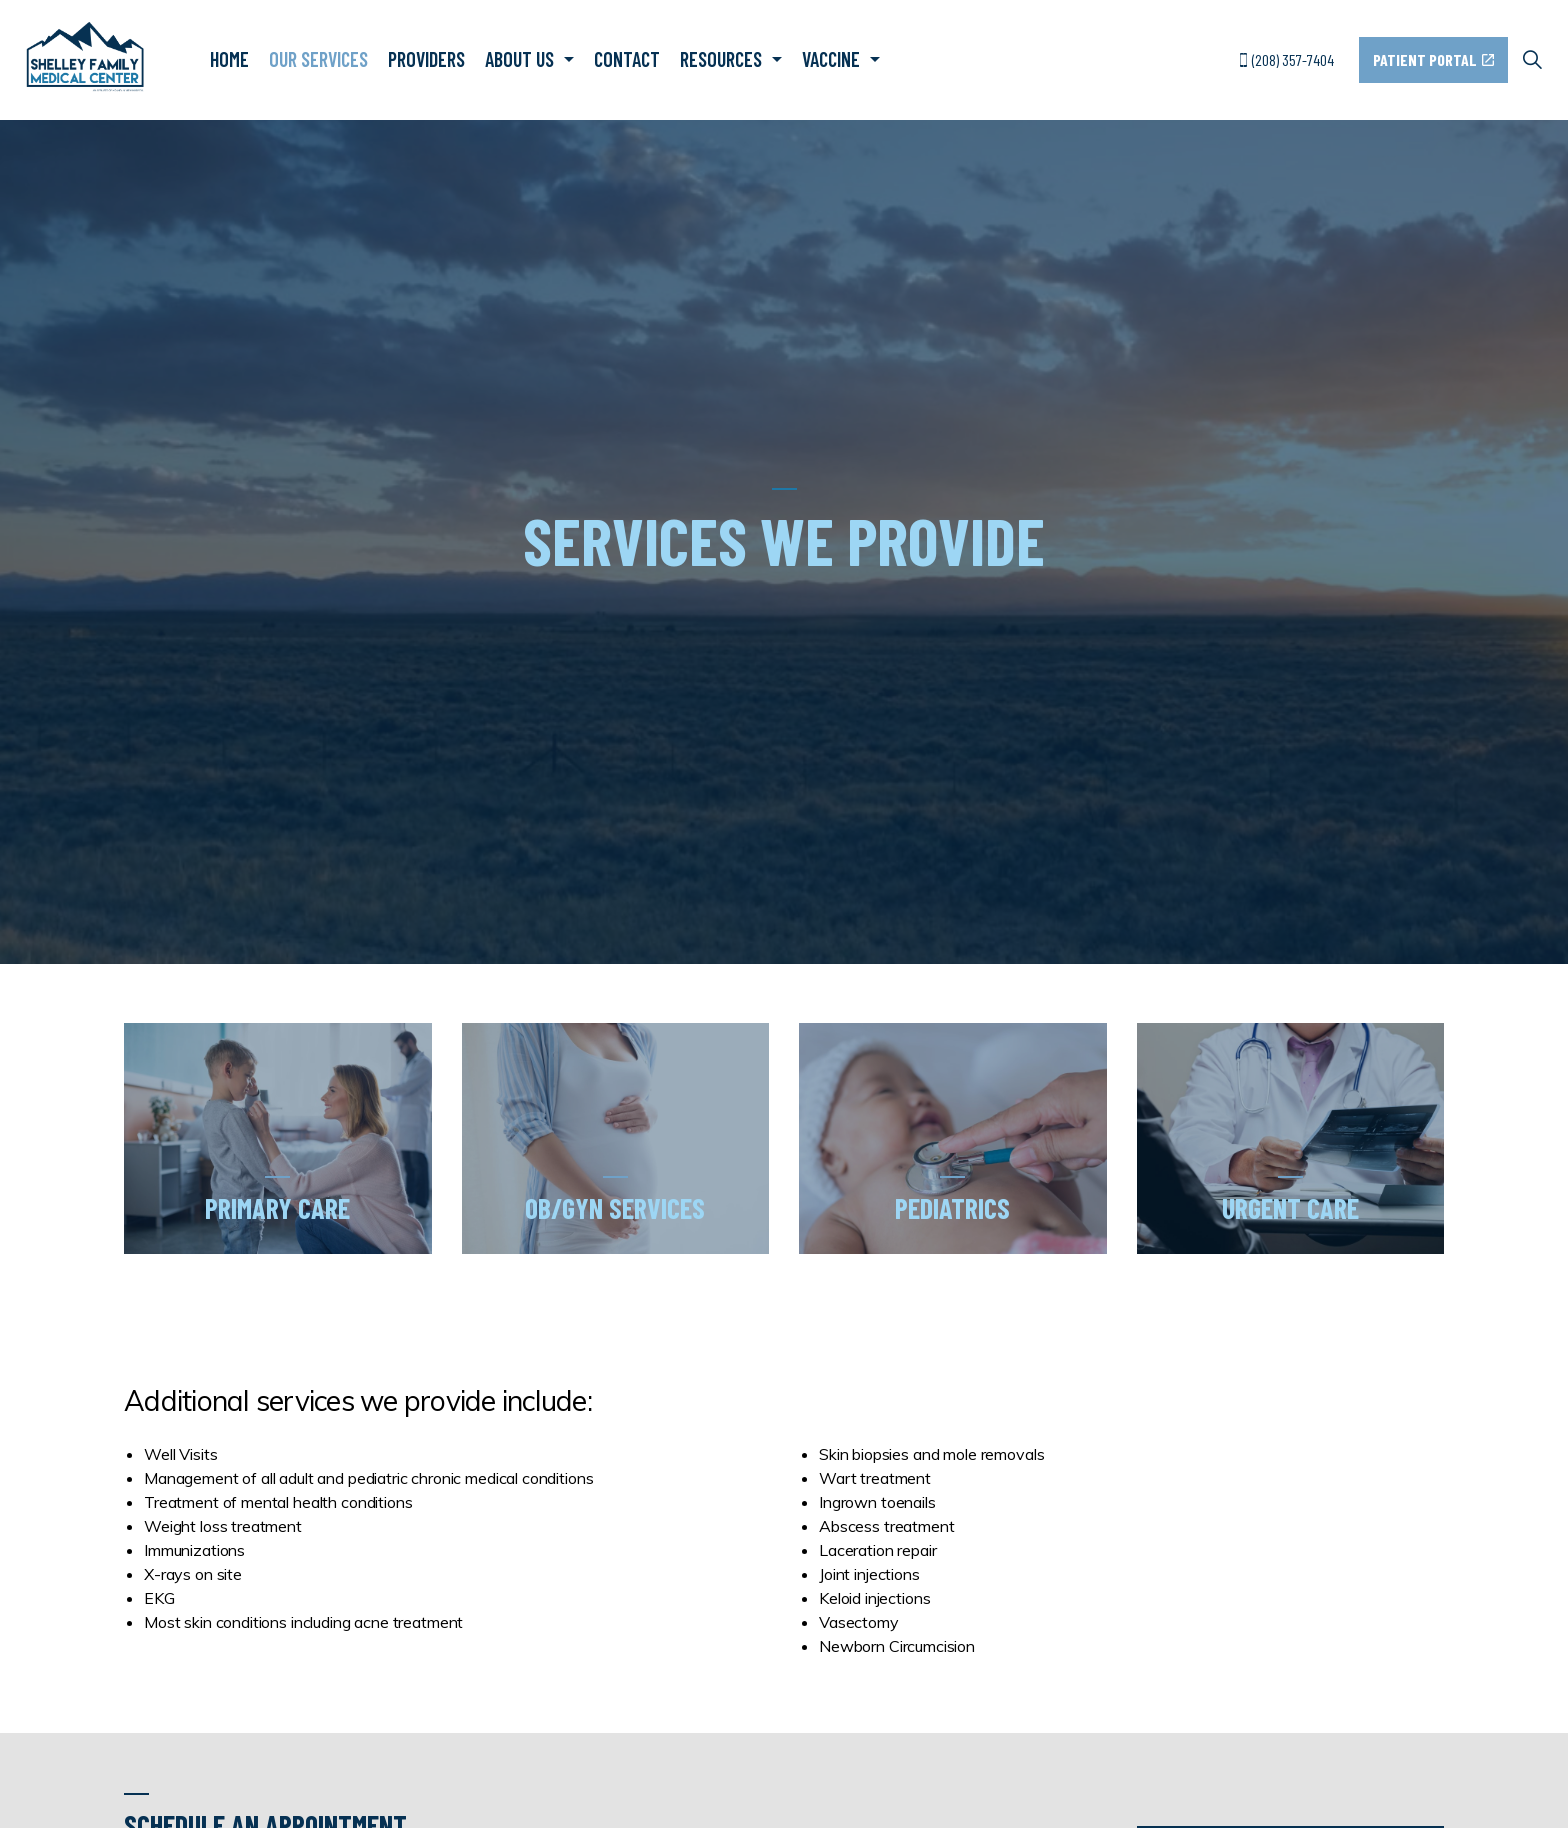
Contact (627, 59)
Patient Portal (1433, 60)
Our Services (318, 59)
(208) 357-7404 (1287, 59)
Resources (721, 59)
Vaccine (831, 59)
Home (229, 59)
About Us (519, 59)
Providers (426, 59)
